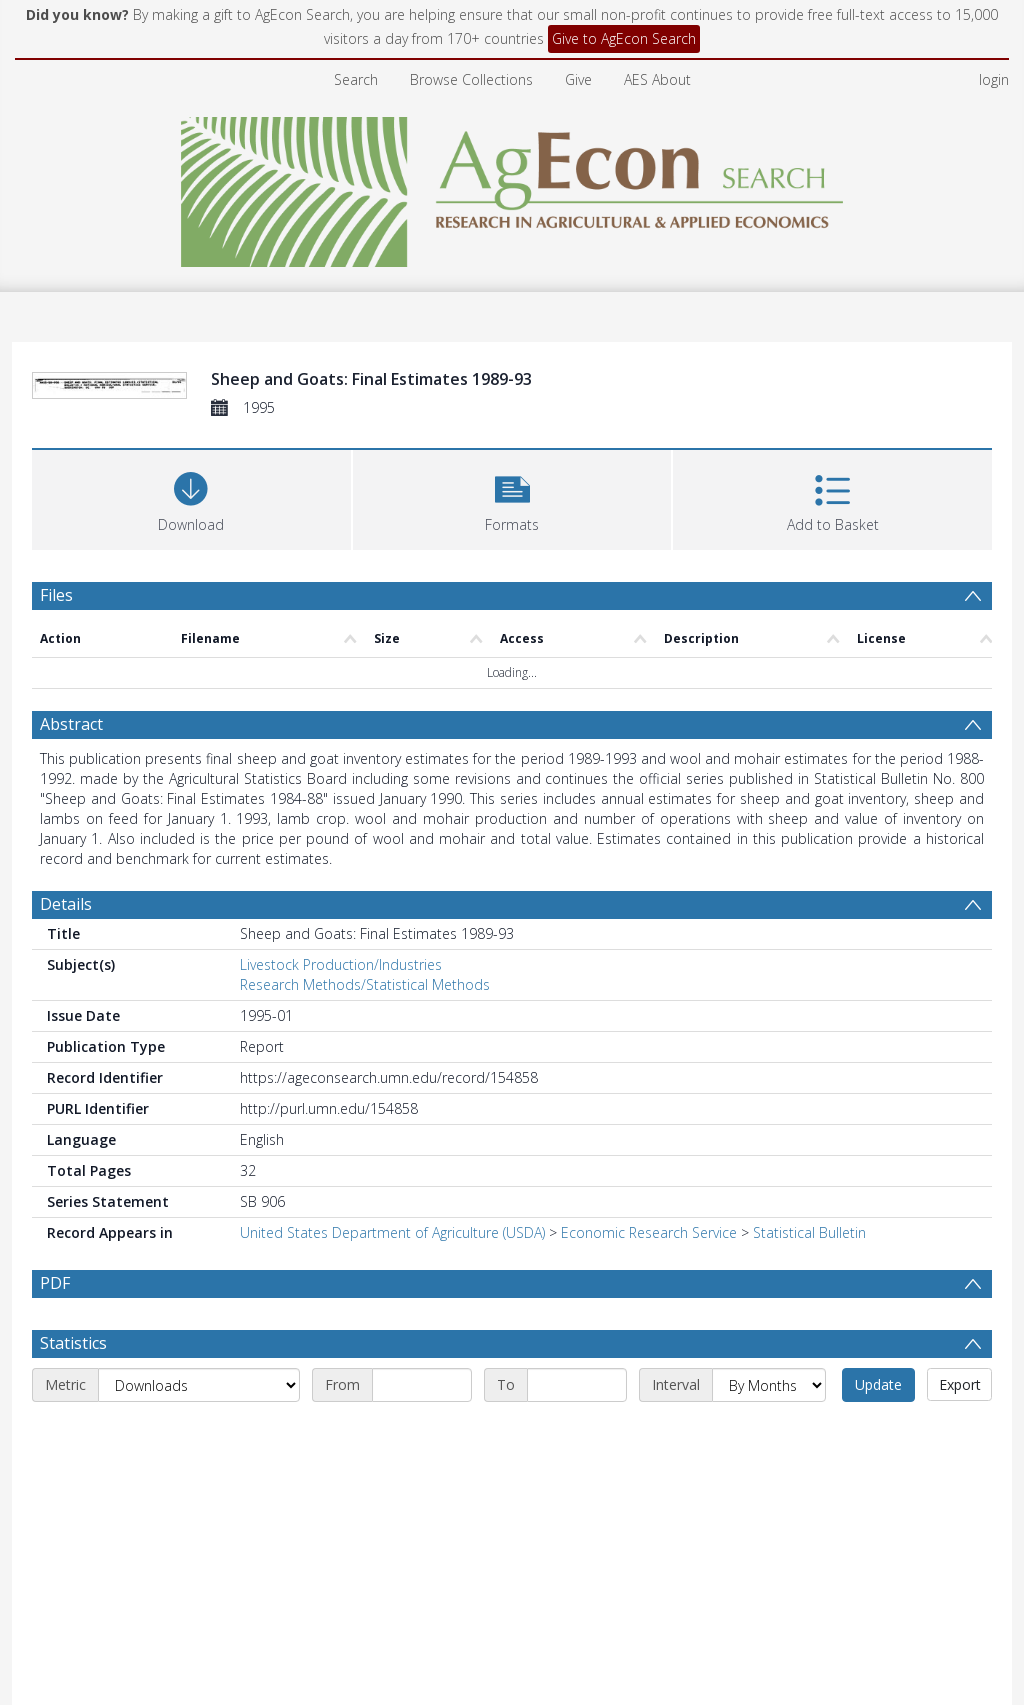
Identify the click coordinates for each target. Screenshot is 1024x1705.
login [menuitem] (994, 79)
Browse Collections (471, 79)
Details (66, 904)
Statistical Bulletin (809, 1232)
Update (878, 1384)
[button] (512, 497)
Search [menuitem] (356, 79)
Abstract (71, 724)
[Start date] (422, 1385)
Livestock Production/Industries (341, 964)
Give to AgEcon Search (624, 38)
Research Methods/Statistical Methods (365, 984)
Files (56, 595)
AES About (657, 79)
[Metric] (199, 1385)
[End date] (577, 1385)
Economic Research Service (649, 1232)
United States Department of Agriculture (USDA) (392, 1232)
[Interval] (769, 1385)
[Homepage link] (512, 186)
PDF (55, 1283)
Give (578, 79)
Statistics (73, 1343)
